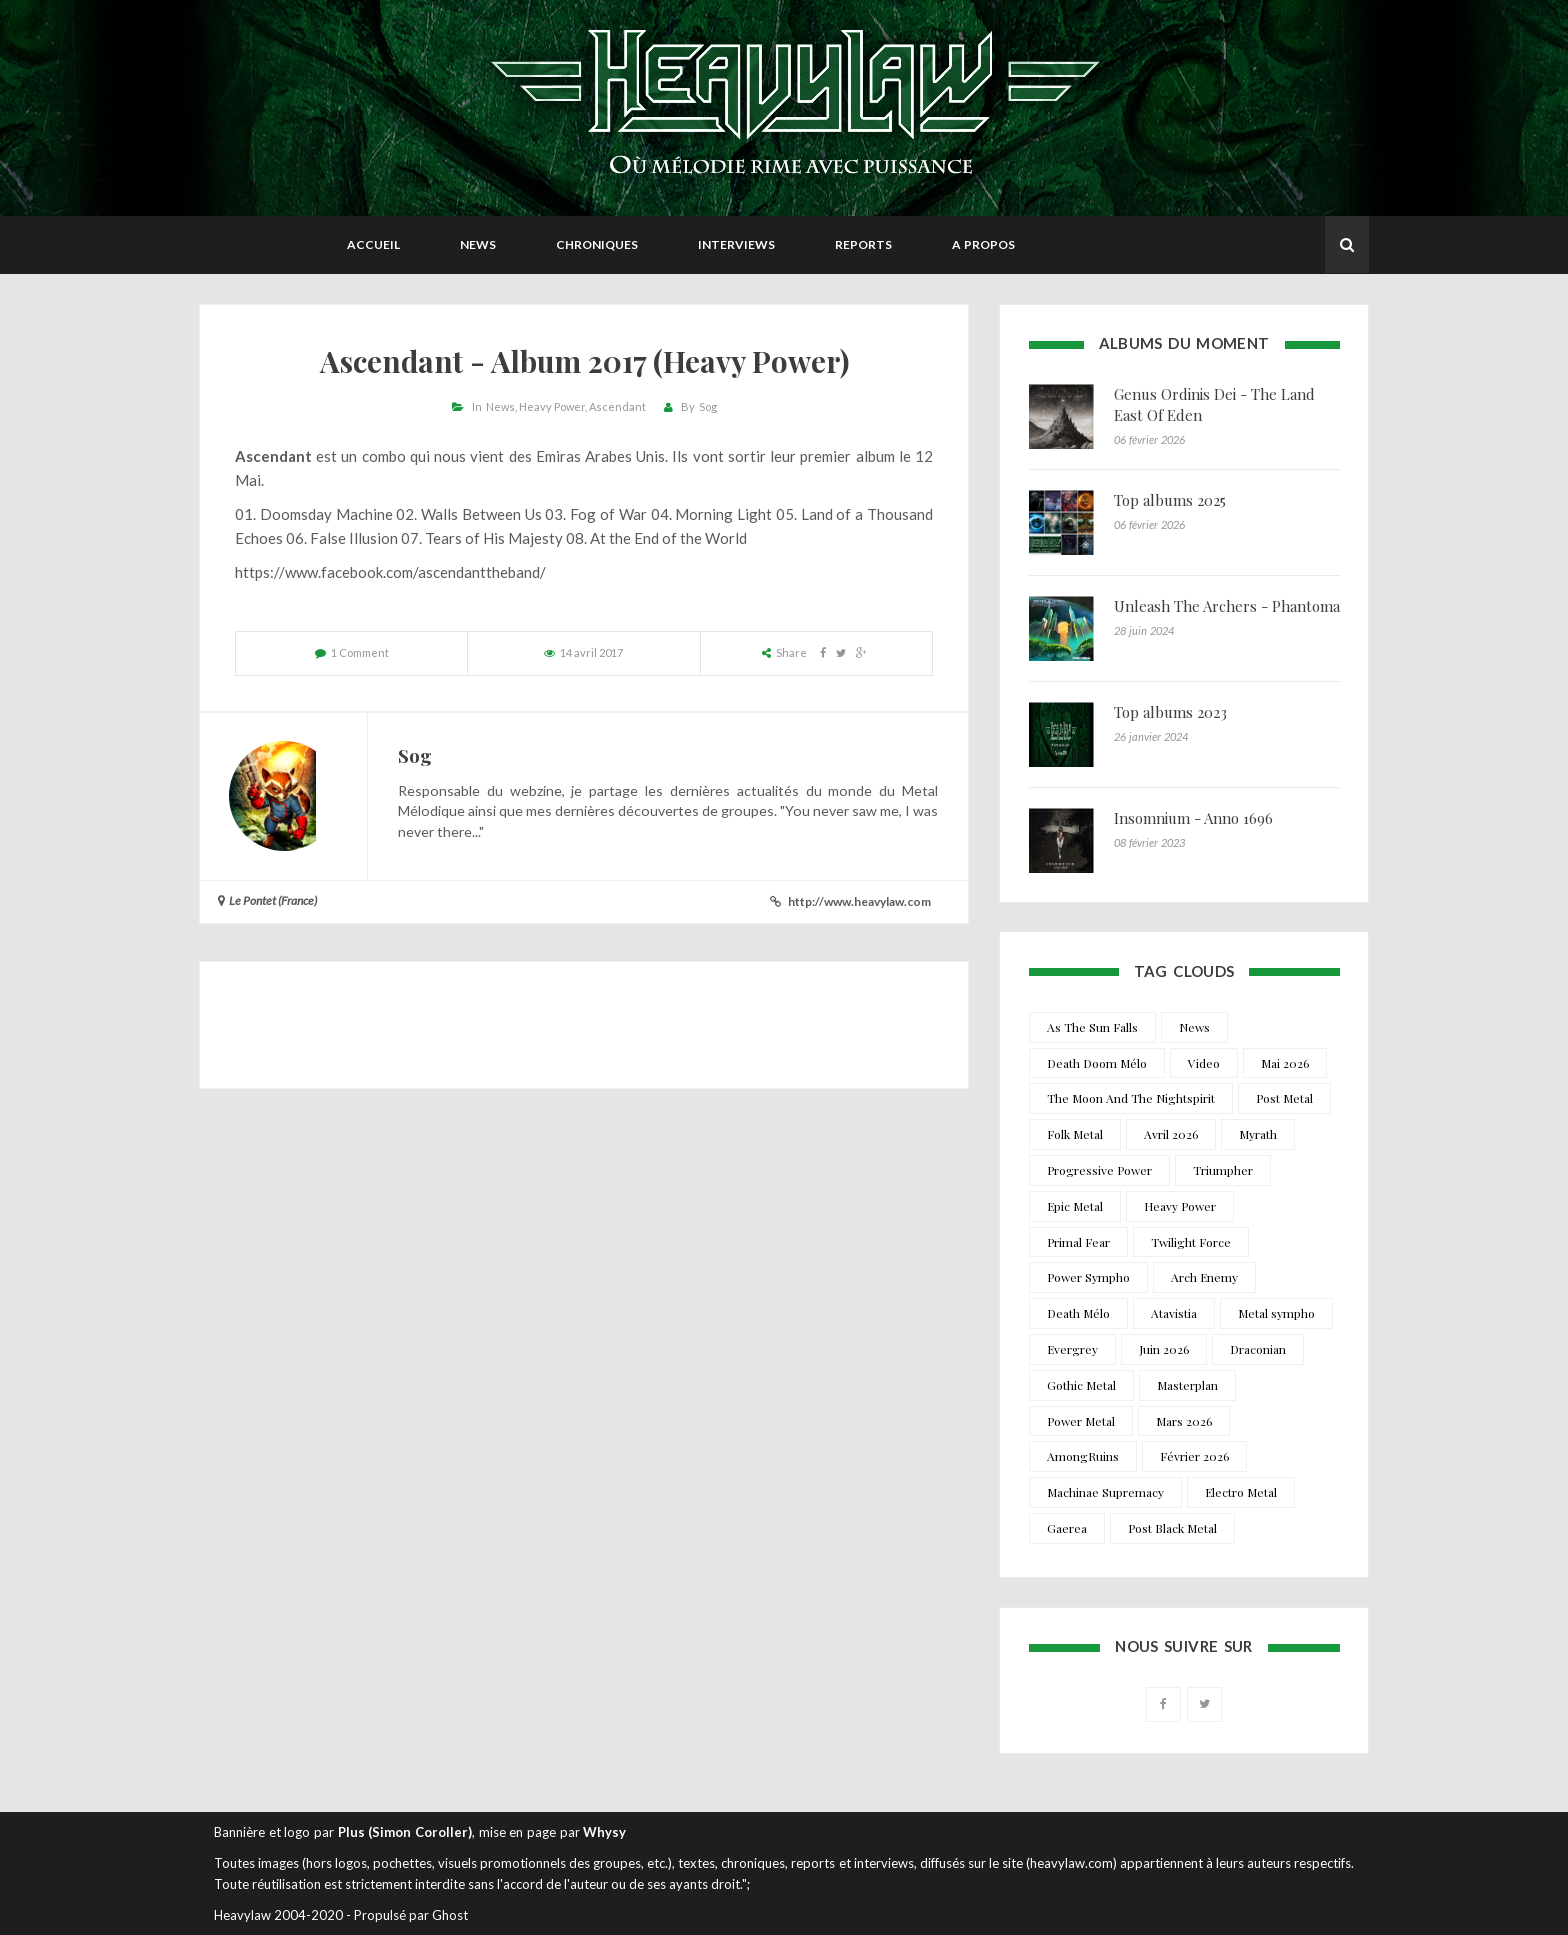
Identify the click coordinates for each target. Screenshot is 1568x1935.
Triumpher (1223, 1170)
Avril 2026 (1171, 1134)
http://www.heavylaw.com (859, 901)
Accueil (373, 244)
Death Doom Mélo (1097, 1063)
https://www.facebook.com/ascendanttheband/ (390, 572)
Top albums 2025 (1170, 500)
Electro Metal (1241, 1492)
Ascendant (617, 406)
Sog (708, 406)
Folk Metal (1075, 1134)
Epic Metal (1075, 1206)
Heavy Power (552, 406)
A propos (983, 244)
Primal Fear (1078, 1242)
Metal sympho (1276, 1313)
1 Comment (360, 652)
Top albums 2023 (1170, 712)
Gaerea (1067, 1528)
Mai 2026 (1285, 1063)
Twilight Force (1191, 1242)
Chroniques (597, 244)
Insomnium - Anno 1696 (1193, 818)
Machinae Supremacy (1105, 1492)
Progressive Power (1099, 1170)
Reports (863, 244)
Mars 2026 (1184, 1421)
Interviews (736, 244)
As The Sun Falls (1092, 1027)
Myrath (1258, 1134)
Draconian (1258, 1349)
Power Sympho (1088, 1277)
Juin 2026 (1164, 1349)
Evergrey (1072, 1349)
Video (1204, 1063)
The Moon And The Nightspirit (1131, 1098)
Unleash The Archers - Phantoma (1227, 606)
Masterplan (1187, 1385)
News (478, 244)
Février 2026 (1194, 1456)
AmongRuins (1083, 1456)
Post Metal (1284, 1098)
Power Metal (1081, 1421)
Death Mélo (1078, 1313)
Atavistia (1174, 1313)
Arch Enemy (1204, 1277)
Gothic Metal (1081, 1385)
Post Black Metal (1172, 1528)
